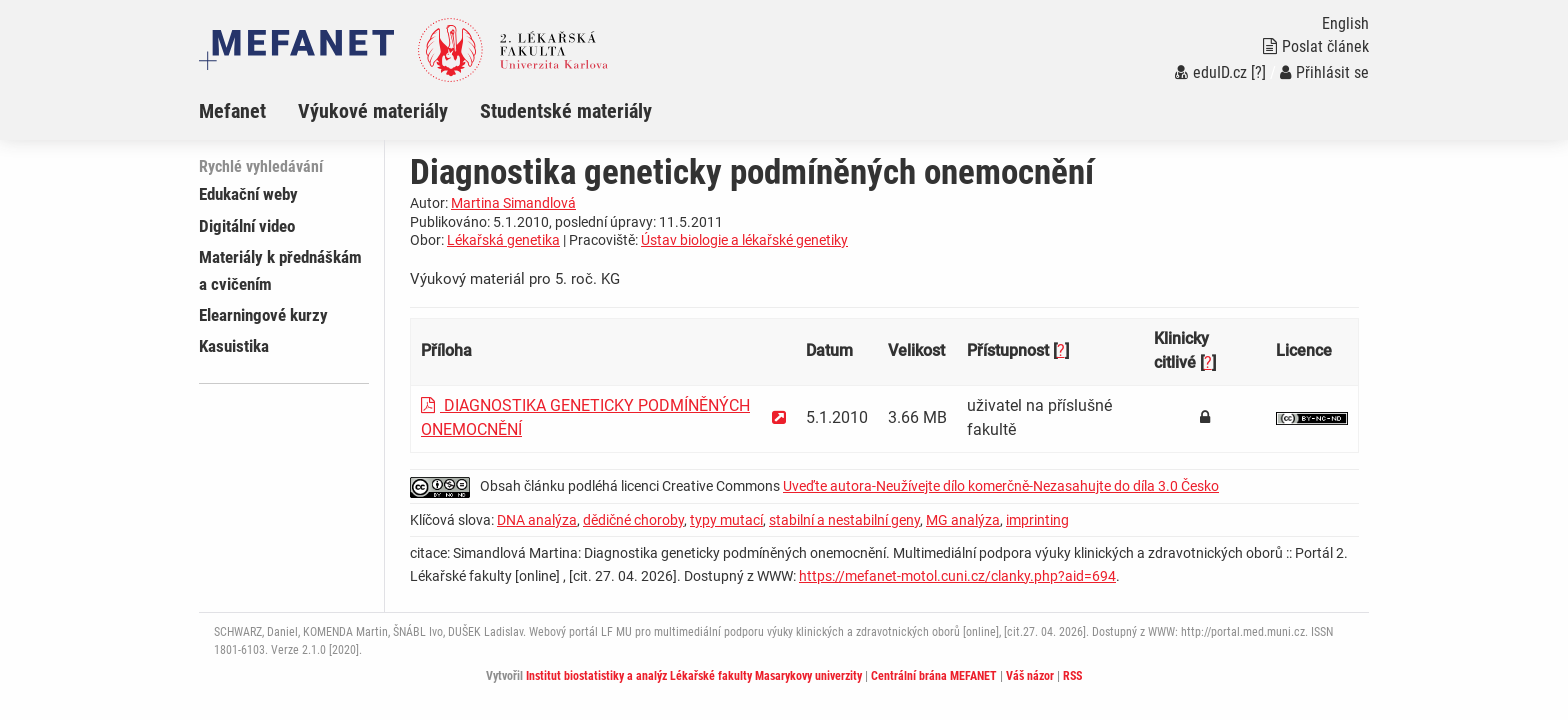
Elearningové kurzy (263, 315)
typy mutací (726, 520)
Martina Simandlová (513, 203)
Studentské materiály (566, 111)
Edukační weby (248, 194)
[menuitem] (248, 111)
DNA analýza (537, 520)
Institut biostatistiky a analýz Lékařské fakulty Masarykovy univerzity (694, 676)
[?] (1258, 72)
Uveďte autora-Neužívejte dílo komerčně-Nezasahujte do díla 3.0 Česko (1001, 486)
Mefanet (232, 111)
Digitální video (247, 226)
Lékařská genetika (503, 240)
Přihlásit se (1324, 72)
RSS (1072, 676)
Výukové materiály (373, 111)
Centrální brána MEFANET (934, 676)
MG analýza (963, 520)
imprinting (1037, 520)
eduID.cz (1211, 72)
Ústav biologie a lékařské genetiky (744, 240)
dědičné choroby (633, 520)
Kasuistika (234, 346)
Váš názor (1030, 676)
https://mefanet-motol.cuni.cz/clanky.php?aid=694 (957, 576)
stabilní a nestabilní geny (844, 520)
